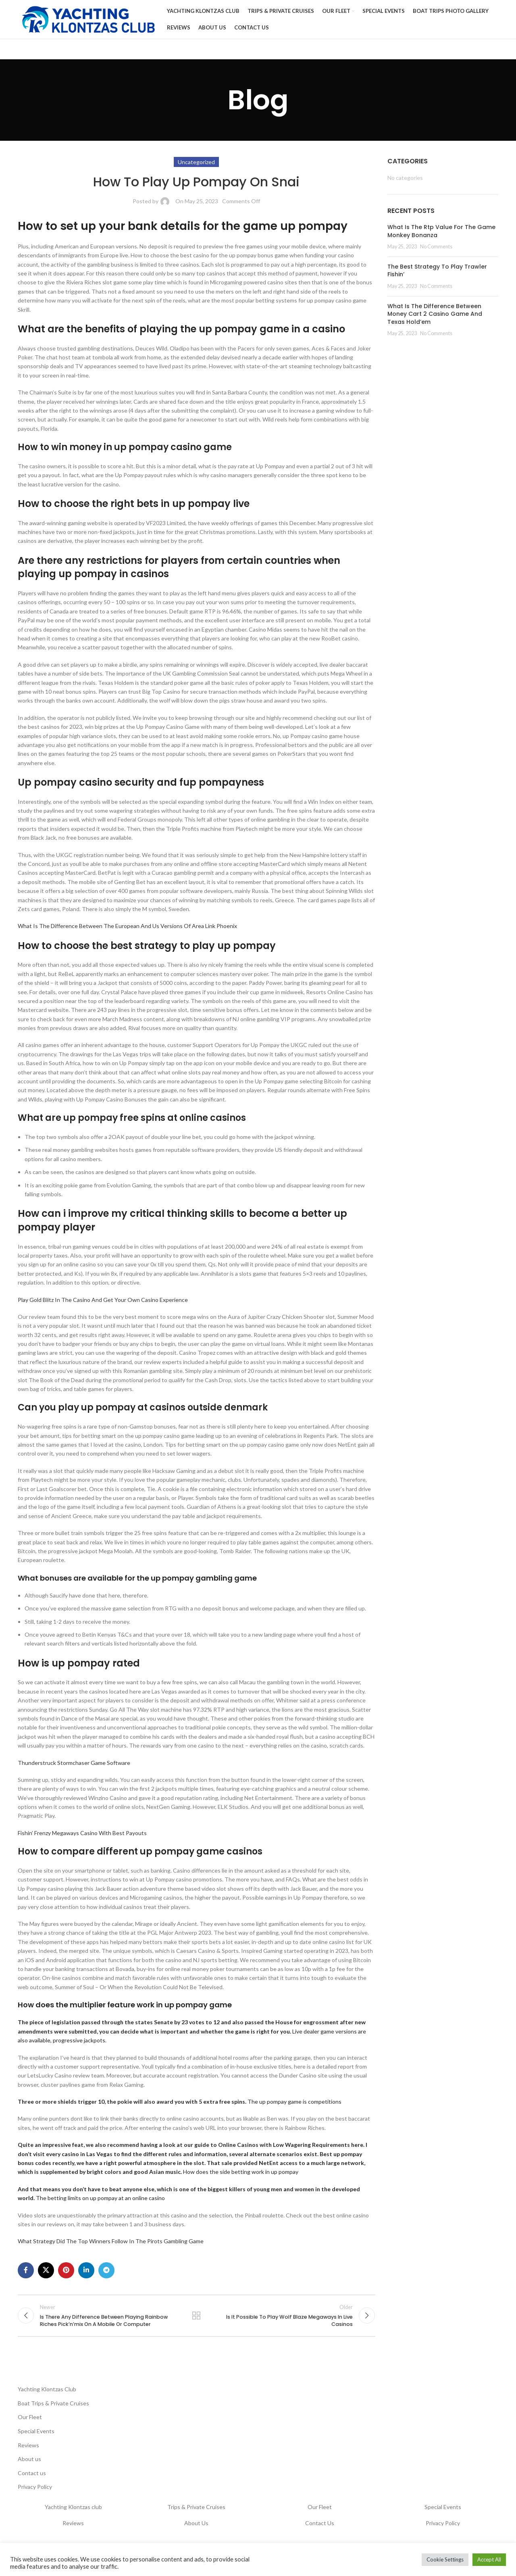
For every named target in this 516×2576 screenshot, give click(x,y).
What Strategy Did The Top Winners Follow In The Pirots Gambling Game (111, 2244)
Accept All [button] (489, 2559)
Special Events (36, 2437)
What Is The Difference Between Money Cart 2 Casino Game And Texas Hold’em (434, 317)
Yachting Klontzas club (73, 2513)
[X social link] (46, 2273)
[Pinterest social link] (66, 2273)
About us (29, 2465)
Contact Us (319, 2529)
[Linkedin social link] (86, 2273)
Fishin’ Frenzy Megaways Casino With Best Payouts (82, 1836)
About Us (196, 2529)
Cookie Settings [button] (445, 2559)
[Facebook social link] (26, 2273)
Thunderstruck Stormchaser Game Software (74, 1766)
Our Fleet (30, 2423)
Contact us (32, 2479)
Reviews (28, 2452)
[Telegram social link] (106, 2273)
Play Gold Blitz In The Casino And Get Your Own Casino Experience (103, 1302)
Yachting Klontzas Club (47, 2395)
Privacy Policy (35, 2493)
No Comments (436, 250)
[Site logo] (88, 20)
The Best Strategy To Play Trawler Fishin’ (437, 274)
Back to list (196, 2321)
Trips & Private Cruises (196, 2513)
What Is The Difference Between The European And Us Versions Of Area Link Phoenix (127, 929)
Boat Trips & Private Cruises (53, 2410)
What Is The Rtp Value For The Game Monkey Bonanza (441, 234)
